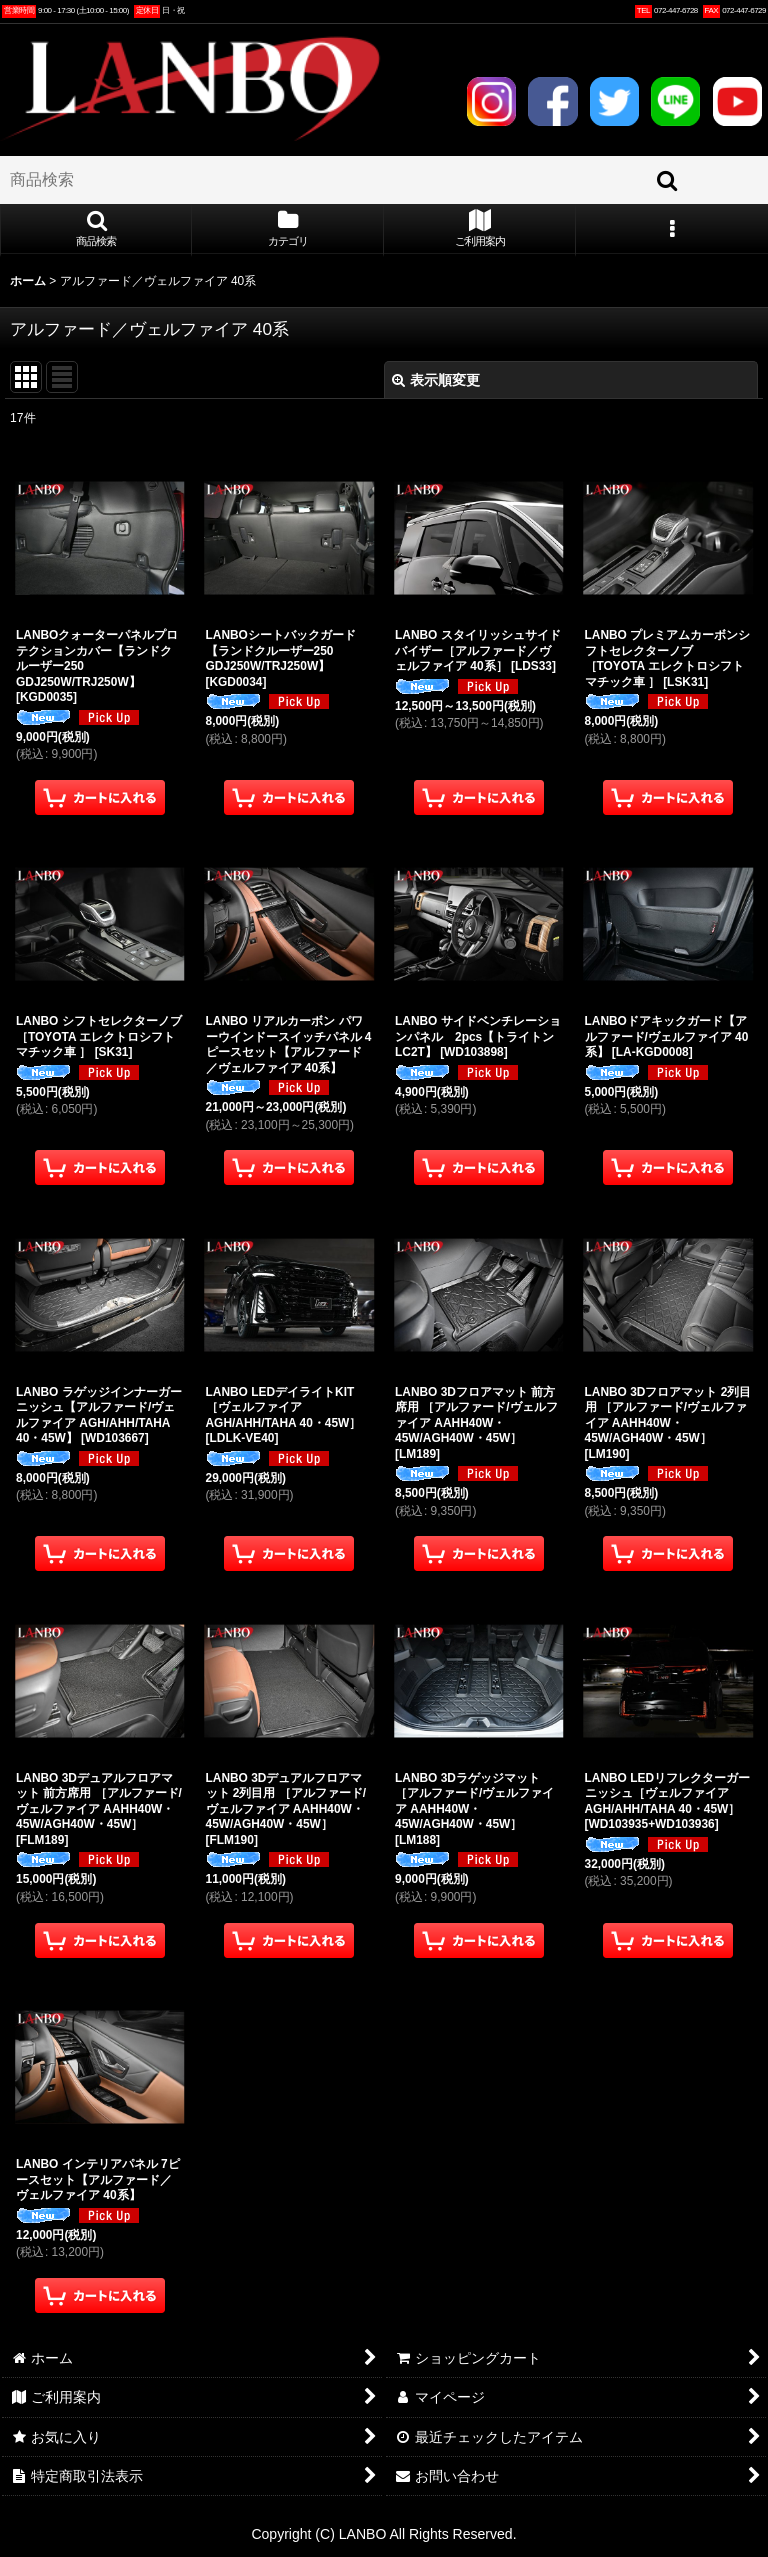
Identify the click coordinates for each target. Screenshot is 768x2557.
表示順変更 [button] (436, 380)
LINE (675, 101)
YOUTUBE (737, 101)
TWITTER (614, 101)
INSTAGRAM (491, 101)
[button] (96, 230)
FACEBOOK (552, 101)
